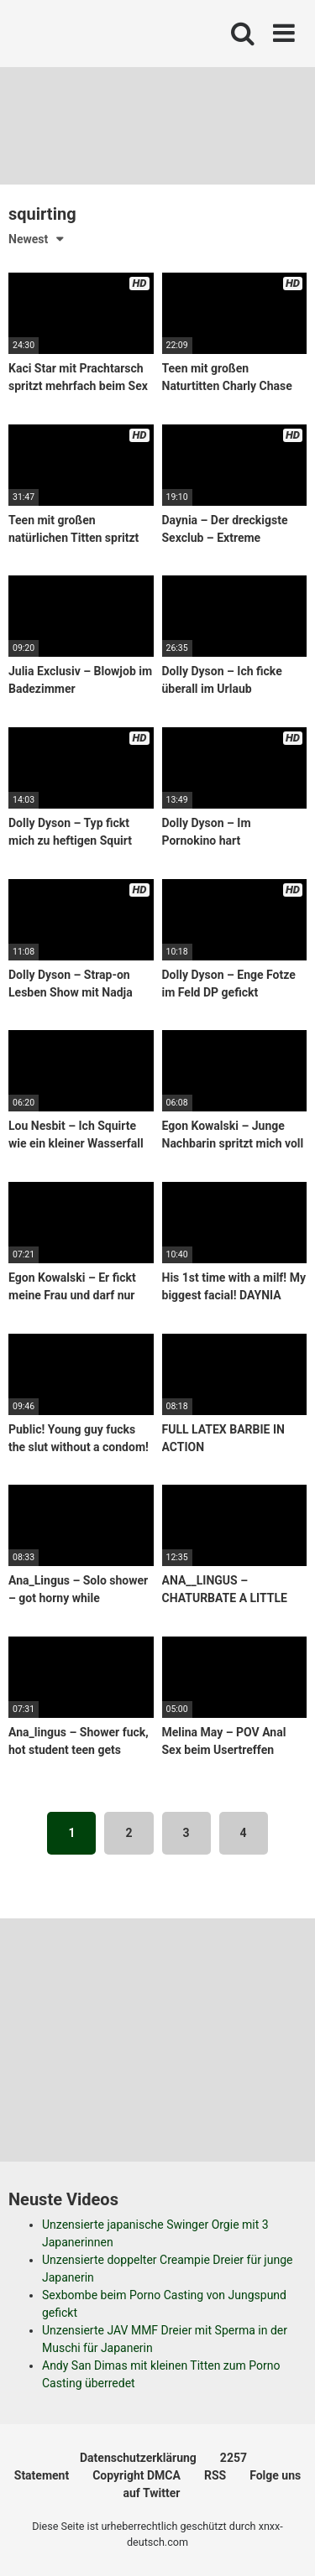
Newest (28, 239)
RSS (215, 2475)
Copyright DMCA (136, 2475)
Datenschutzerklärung (138, 2457)
